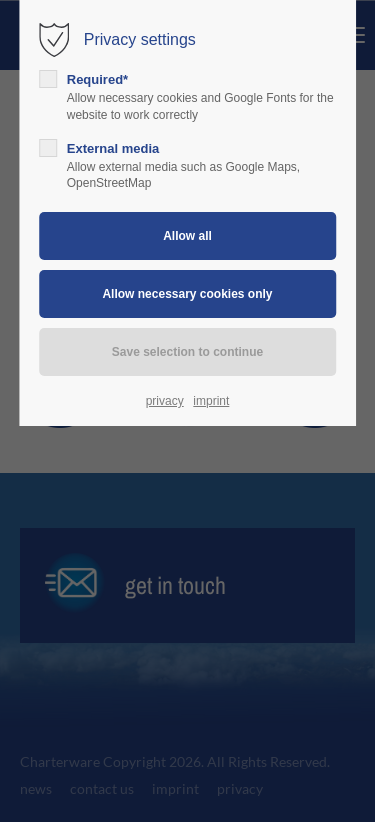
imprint (211, 401)
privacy (165, 401)
